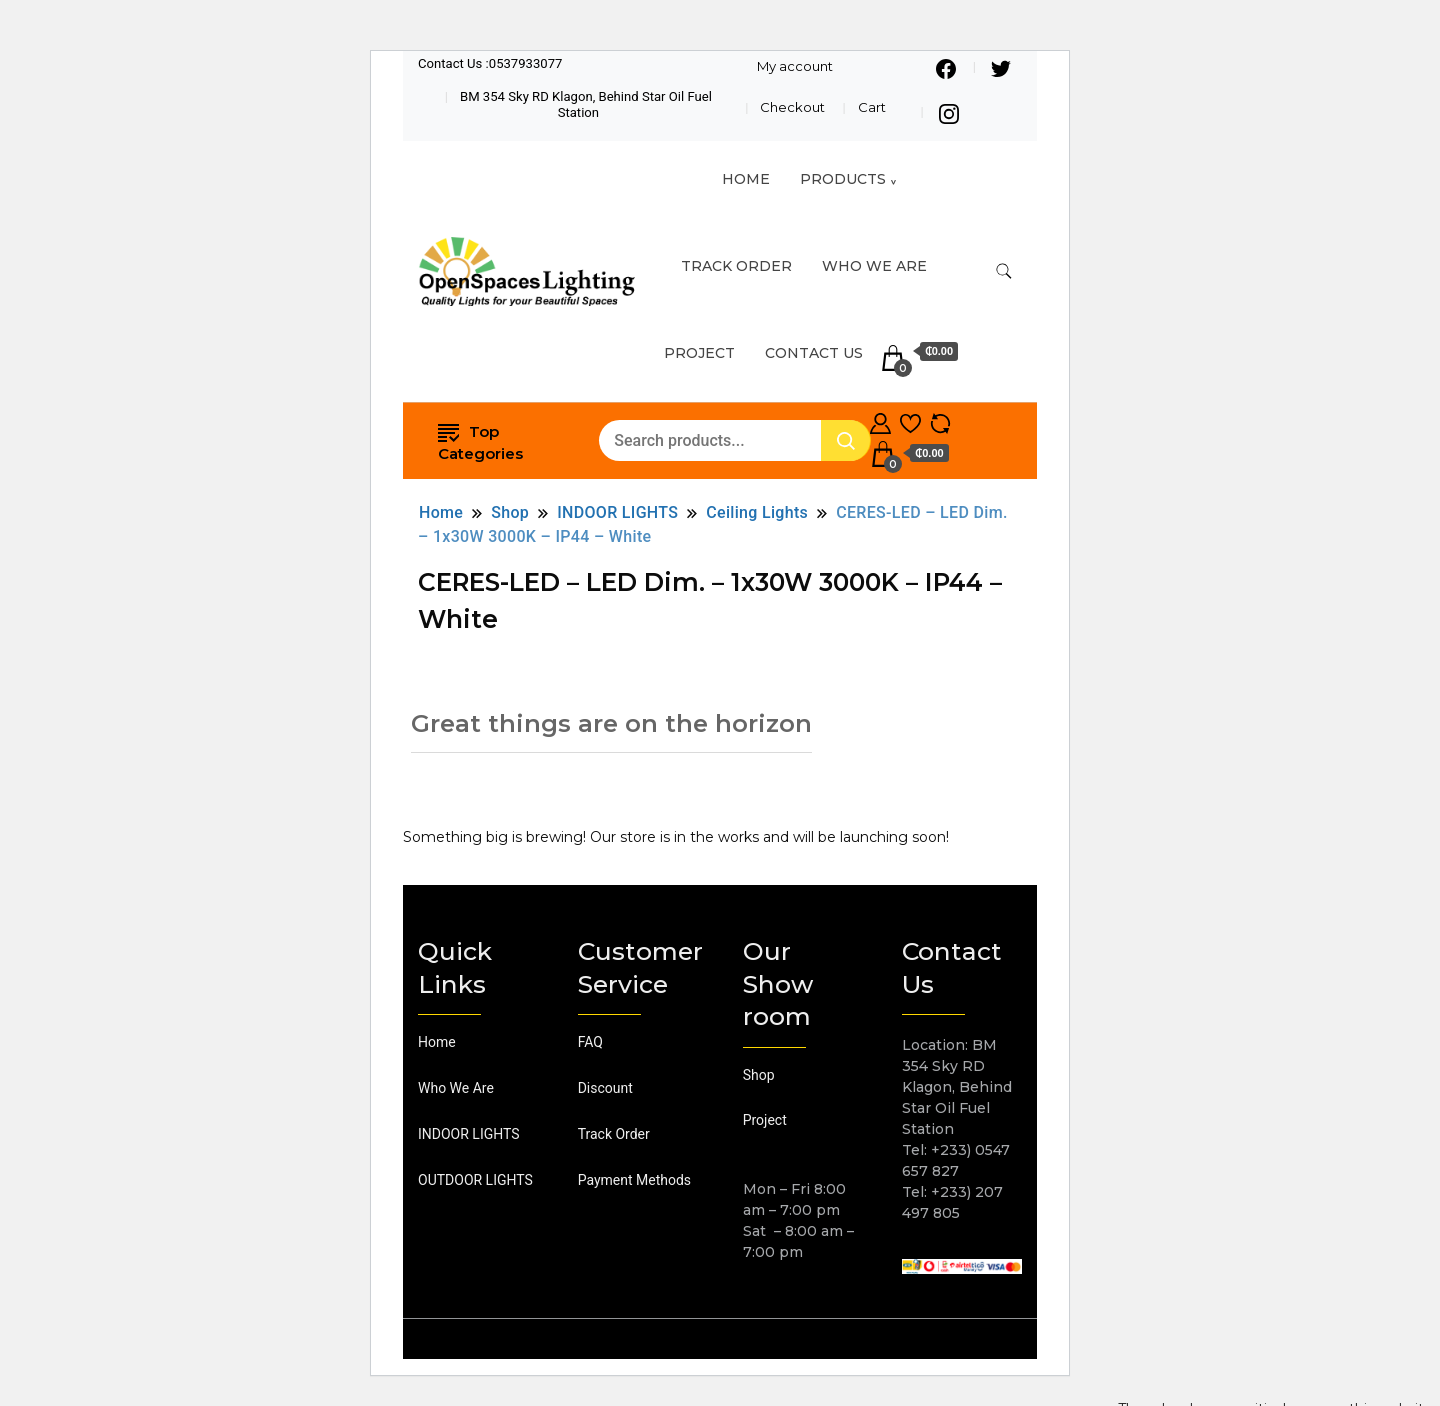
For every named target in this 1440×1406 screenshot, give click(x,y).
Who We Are (874, 266)
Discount (605, 1088)
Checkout (792, 107)
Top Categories (480, 441)
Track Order (614, 1134)
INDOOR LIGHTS (469, 1134)
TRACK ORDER (736, 266)
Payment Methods (634, 1180)
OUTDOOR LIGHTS (475, 1180)
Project (699, 353)
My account (795, 66)
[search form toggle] (1004, 271)
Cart (872, 107)
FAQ (590, 1042)
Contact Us (814, 353)
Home (437, 1042)
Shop (759, 1075)
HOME (746, 179)
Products (843, 179)
